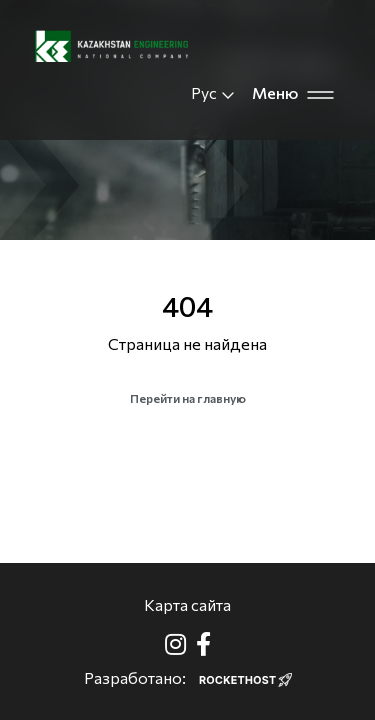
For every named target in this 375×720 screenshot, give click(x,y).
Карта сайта (187, 604)
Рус (213, 93)
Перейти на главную (188, 398)
